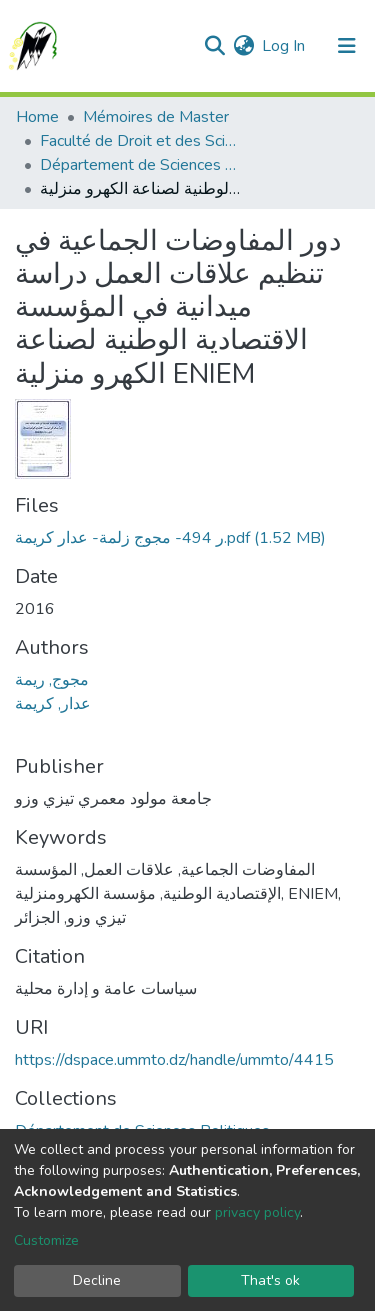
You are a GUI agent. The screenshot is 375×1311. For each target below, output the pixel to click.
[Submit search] (214, 46)
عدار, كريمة (53, 704)
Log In (284, 46)
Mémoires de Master (156, 117)
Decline (97, 1280)
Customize (46, 1240)
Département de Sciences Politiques (140, 165)
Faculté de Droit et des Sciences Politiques (140, 141)
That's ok (270, 1280)
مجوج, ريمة (52, 680)
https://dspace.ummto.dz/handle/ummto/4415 (174, 1060)
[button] (243, 46)
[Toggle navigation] (347, 46)
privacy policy (257, 1212)
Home (37, 117)
